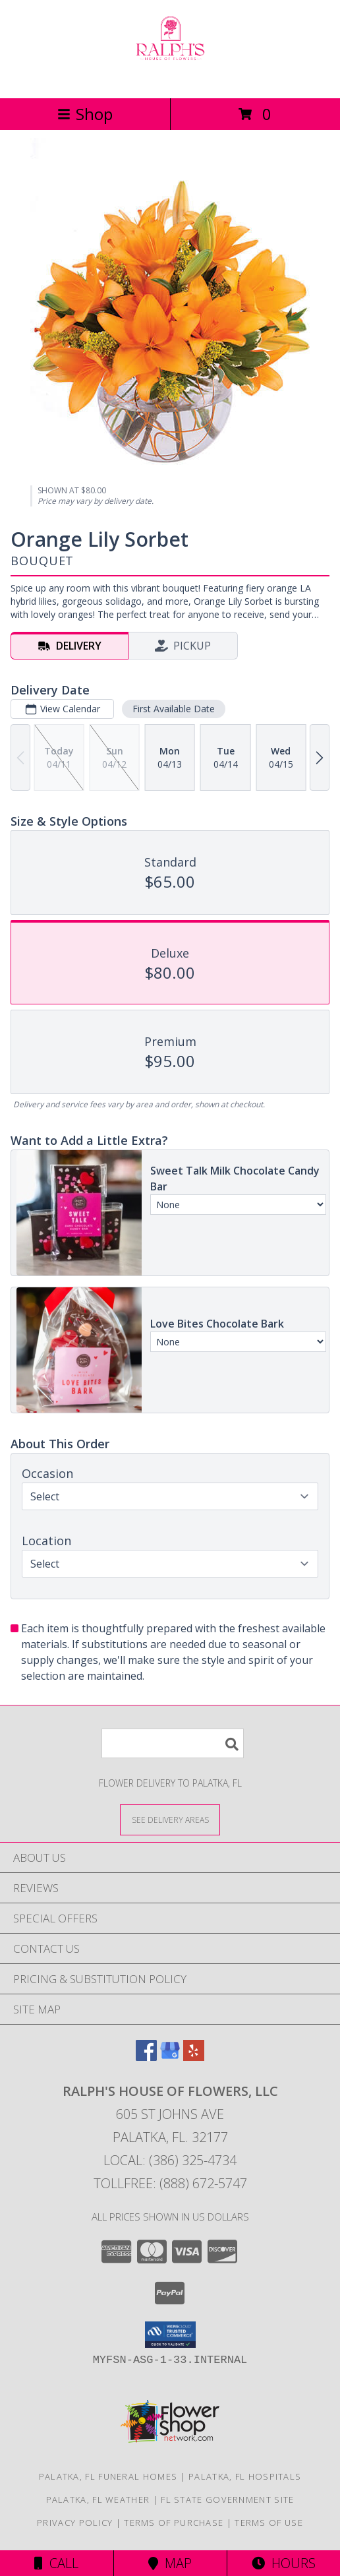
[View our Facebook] (146, 2056)
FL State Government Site (227, 2499)
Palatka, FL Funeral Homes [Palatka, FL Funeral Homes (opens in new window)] (108, 2476)
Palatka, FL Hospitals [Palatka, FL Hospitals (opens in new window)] (244, 2476)
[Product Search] (172, 1743)
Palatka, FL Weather (98, 2499)
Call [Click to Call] (56, 2563)
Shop (85, 114)
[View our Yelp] (193, 2056)
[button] (170, 2334)
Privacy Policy (75, 2523)
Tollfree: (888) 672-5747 (170, 2183)
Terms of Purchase (173, 2523)
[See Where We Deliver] (170, 1819)
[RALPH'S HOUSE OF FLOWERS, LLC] (170, 79)
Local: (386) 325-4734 (170, 2160)
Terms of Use (269, 2523)
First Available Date (173, 708)
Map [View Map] (170, 2563)
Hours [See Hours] (284, 2563)
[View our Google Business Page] (170, 2056)
